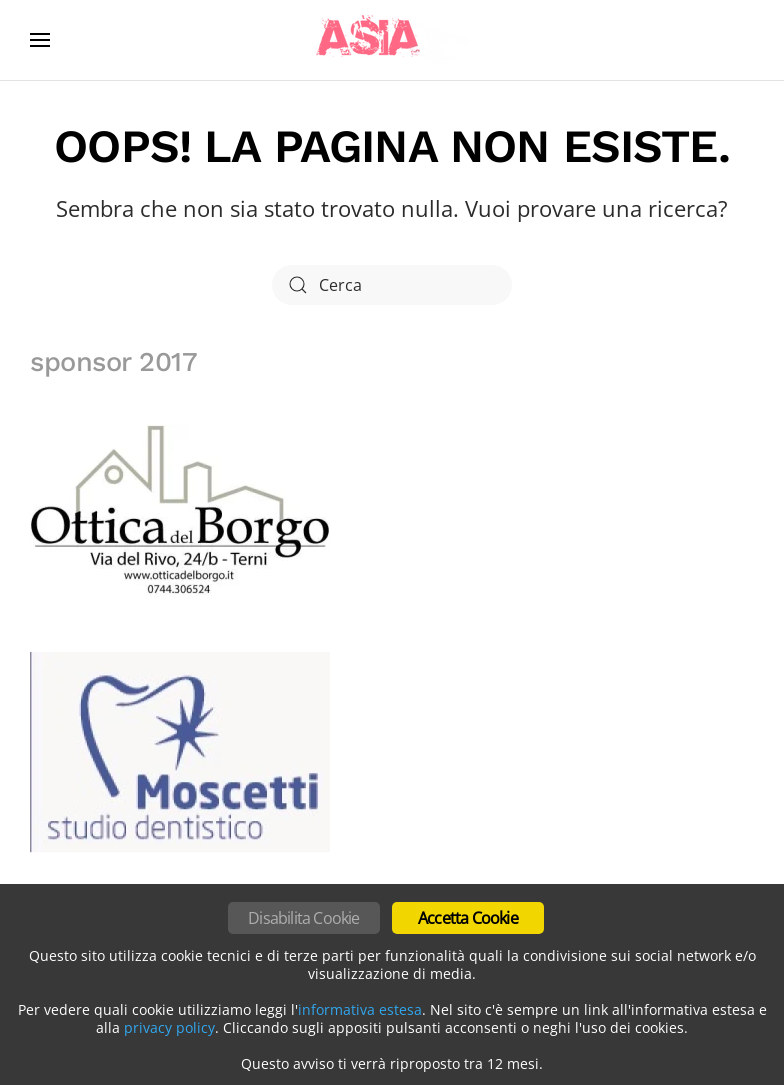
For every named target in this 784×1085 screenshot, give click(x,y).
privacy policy (169, 1027)
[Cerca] (392, 285)
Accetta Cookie (468, 918)
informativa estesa (360, 1009)
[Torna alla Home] (392, 40)
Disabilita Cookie (303, 918)
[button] (40, 40)
